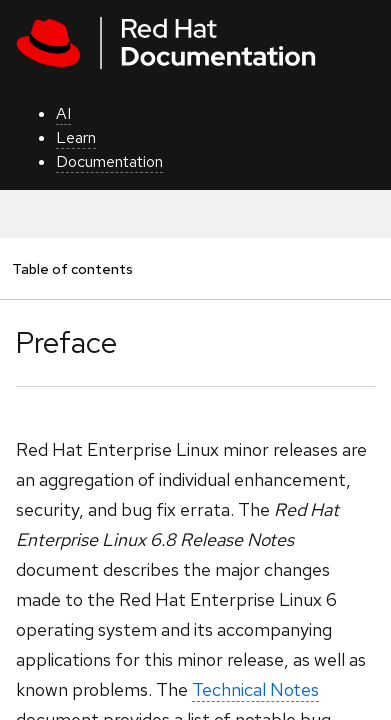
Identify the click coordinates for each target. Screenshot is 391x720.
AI (63, 113)
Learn (76, 137)
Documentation (109, 161)
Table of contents (72, 268)
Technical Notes (255, 689)
